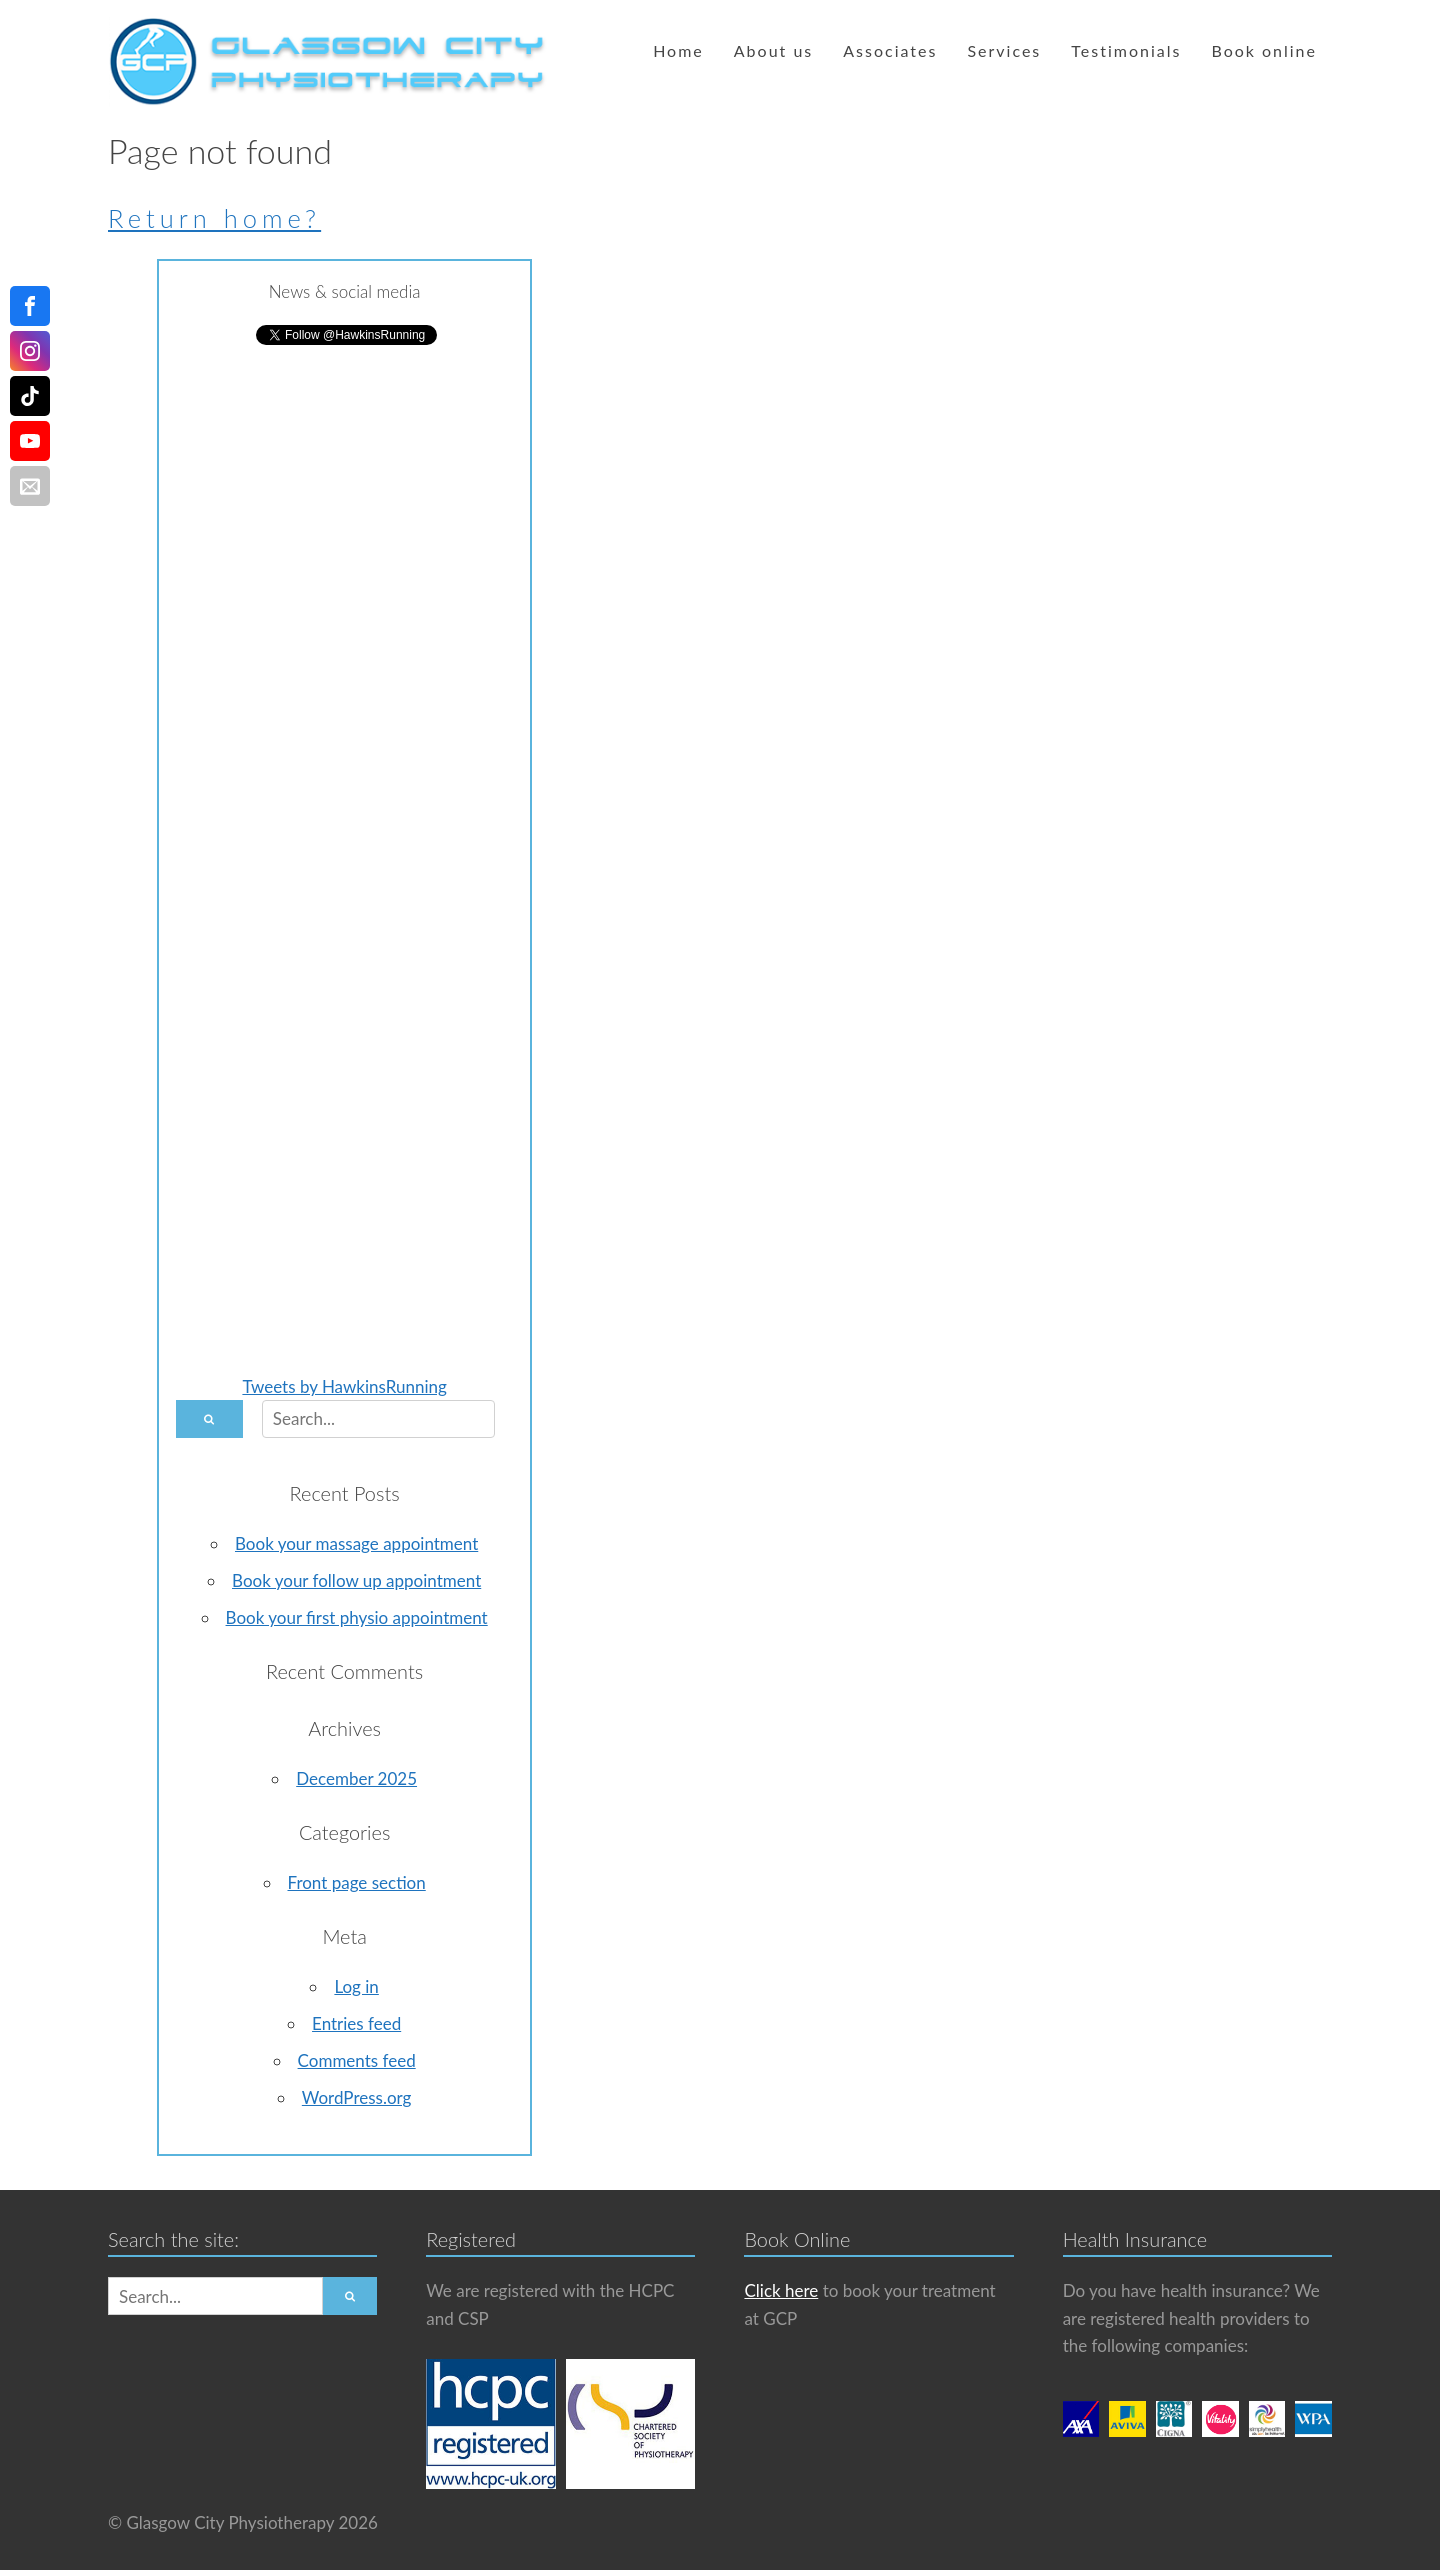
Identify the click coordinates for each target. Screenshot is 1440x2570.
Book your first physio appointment (357, 1617)
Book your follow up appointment (356, 1580)
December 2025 (356, 1778)
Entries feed (356, 2023)
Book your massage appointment (356, 1543)
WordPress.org (357, 2097)
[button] (209, 1419)
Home (678, 50)
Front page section (357, 1882)
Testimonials (1126, 50)
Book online (1264, 50)
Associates (890, 50)
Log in (356, 1986)
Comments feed (357, 2060)
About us (773, 50)
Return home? (214, 218)
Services (1004, 50)
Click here (781, 2290)
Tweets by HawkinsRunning (344, 1386)
